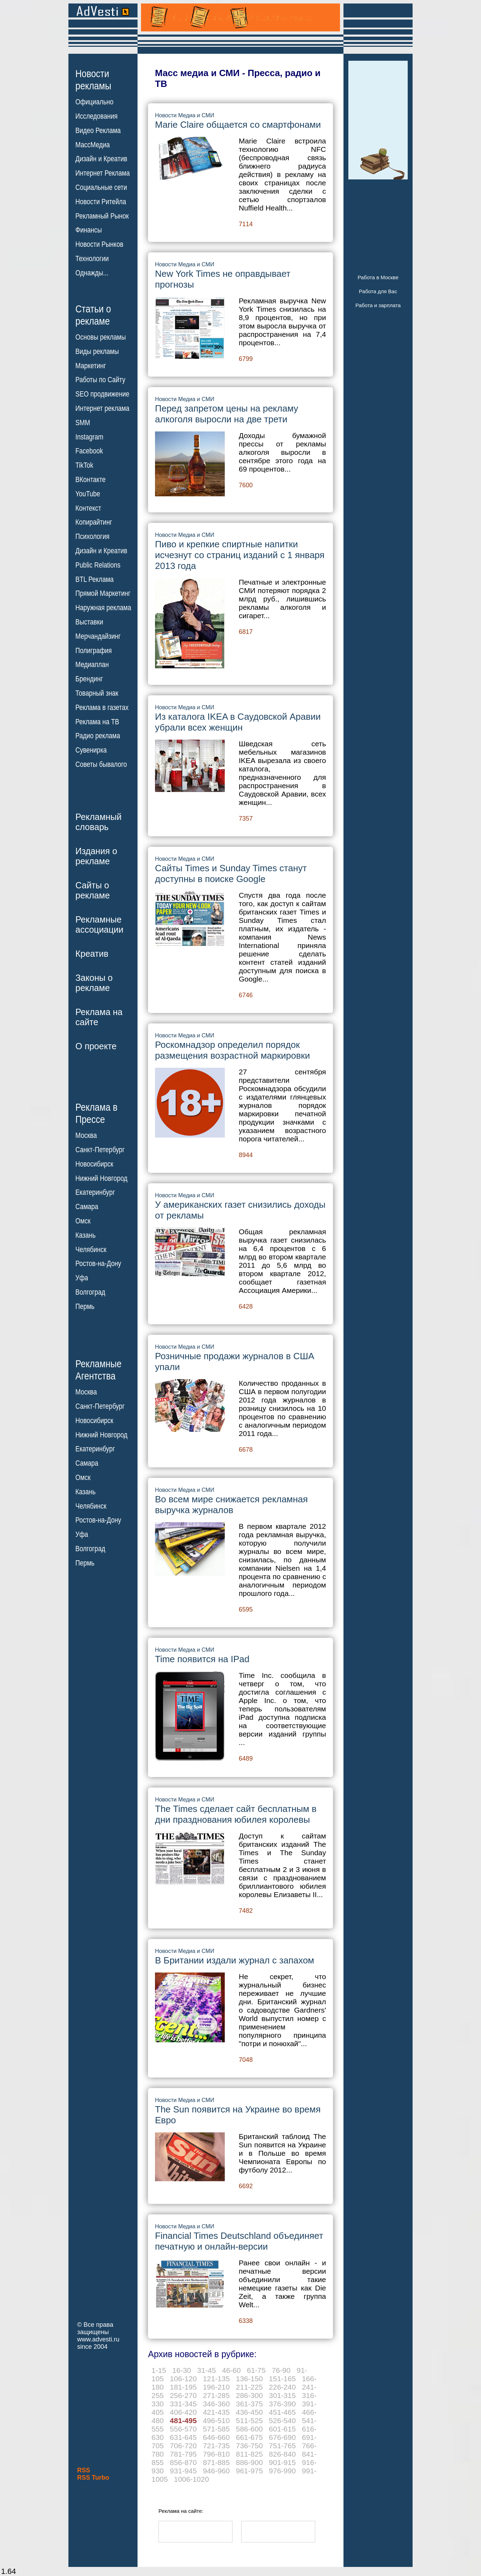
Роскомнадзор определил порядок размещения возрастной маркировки (232, 1050)
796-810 (216, 2454)
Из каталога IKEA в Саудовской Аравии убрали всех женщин (238, 722)
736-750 (249, 2446)
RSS (83, 2470)
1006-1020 (191, 2479)
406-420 (183, 2412)
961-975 (249, 2471)
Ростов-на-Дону (98, 1263)
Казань (85, 1235)
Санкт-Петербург (100, 1150)
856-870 (183, 2462)
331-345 (183, 2404)
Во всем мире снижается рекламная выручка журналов (231, 1504)
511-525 (249, 2420)
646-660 (216, 2437)
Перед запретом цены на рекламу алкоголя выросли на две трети (226, 413)
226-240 (282, 2387)
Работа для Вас (378, 291)
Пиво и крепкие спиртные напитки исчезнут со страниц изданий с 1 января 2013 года (240, 555)
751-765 (282, 2446)
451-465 (282, 2412)
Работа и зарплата (378, 305)
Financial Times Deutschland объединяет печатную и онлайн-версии (239, 2241)
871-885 (216, 2462)
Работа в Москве (377, 277)
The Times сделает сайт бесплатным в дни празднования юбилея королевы (236, 1814)
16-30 (181, 2370)
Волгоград (90, 1292)
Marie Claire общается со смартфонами (238, 124)
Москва (86, 1135)
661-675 (249, 2437)
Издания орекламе (96, 856)
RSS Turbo (93, 2477)
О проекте (96, 1046)
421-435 (216, 2412)
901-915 (282, 2462)
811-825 (249, 2454)
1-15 (158, 2370)
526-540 (282, 2420)
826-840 (282, 2454)
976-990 (282, 2471)
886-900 (249, 2462)
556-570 (183, 2429)
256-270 (183, 2395)
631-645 (183, 2437)
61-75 (256, 2370)
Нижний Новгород (101, 1178)
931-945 (183, 2471)
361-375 (249, 2404)
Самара (86, 1206)
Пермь (85, 1306)
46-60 (231, 2370)
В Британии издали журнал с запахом (234, 1960)
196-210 (216, 2387)
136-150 (249, 2379)
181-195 (183, 2387)
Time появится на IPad (202, 1659)
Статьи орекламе (93, 314)
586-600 (249, 2429)
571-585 (216, 2429)
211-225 (249, 2387)
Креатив (91, 953)
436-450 (249, 2412)
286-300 (249, 2395)
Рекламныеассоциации (99, 924)
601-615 (282, 2429)
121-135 (216, 2379)
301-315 (282, 2395)
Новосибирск (94, 1164)
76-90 (281, 2370)
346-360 (216, 2404)
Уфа (81, 1278)
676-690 (282, 2437)
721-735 (216, 2446)
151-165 (282, 2379)
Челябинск (90, 1249)
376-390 (282, 2404)
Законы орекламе (94, 983)
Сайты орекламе (92, 890)
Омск (82, 1221)
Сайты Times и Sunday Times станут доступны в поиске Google (231, 873)
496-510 (216, 2420)
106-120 (183, 2379)
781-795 (183, 2454)
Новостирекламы (93, 79)
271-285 (216, 2395)
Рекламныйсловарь (98, 822)
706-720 (183, 2446)
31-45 (206, 2370)
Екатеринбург (95, 1192)
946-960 (216, 2471)
